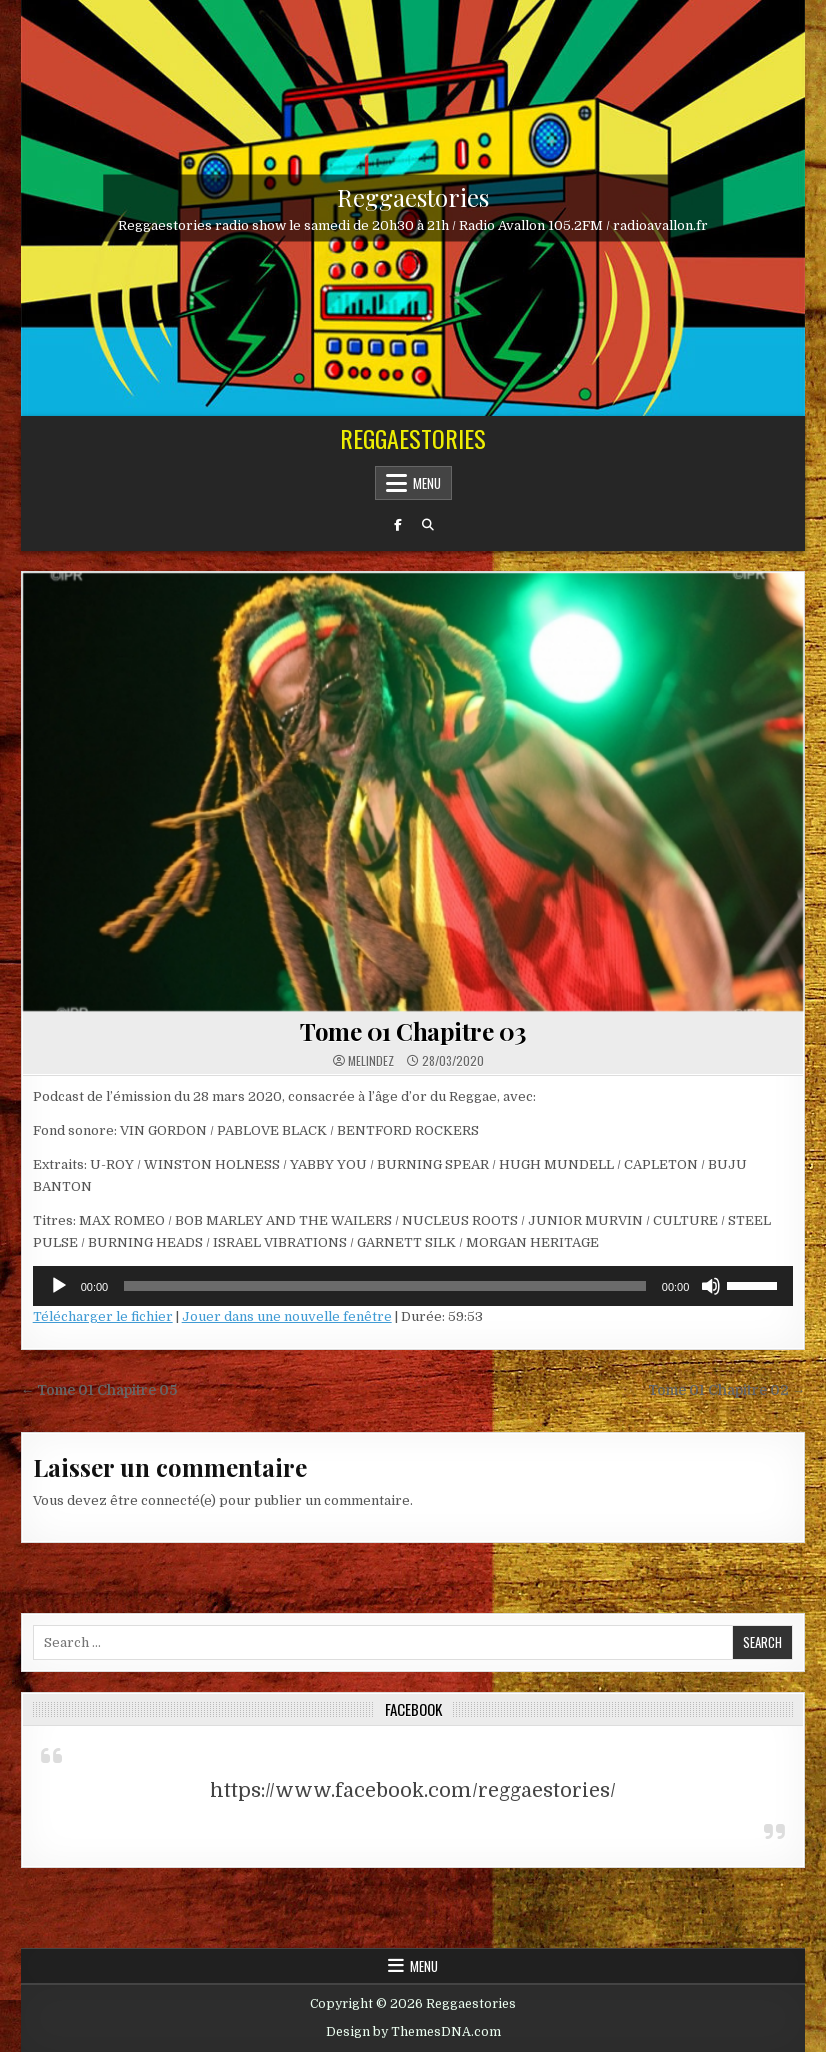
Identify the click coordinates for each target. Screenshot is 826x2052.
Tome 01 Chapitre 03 (413, 1031)
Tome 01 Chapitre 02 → (727, 1390)
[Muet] (711, 1286)
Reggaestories (413, 196)
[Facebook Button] (398, 525)
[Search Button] (428, 525)
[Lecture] (59, 1286)
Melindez (371, 1061)
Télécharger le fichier (103, 1316)
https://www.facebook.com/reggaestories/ (413, 1790)
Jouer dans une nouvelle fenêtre (287, 1316)
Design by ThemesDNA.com (413, 2032)
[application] (413, 1286)
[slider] (385, 1286)
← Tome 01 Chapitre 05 (99, 1390)
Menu (427, 483)
